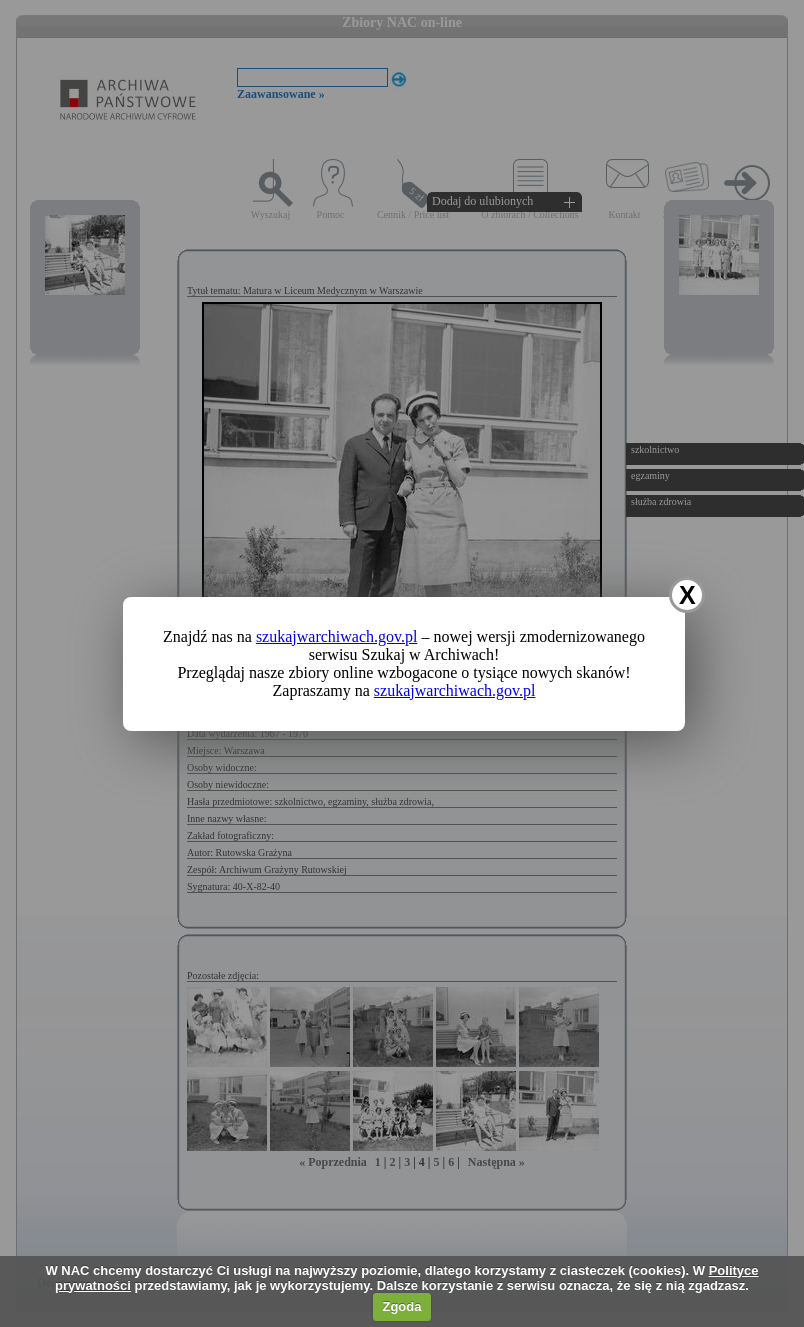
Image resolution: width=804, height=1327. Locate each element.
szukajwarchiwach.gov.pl (337, 636)
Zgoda (401, 1306)
